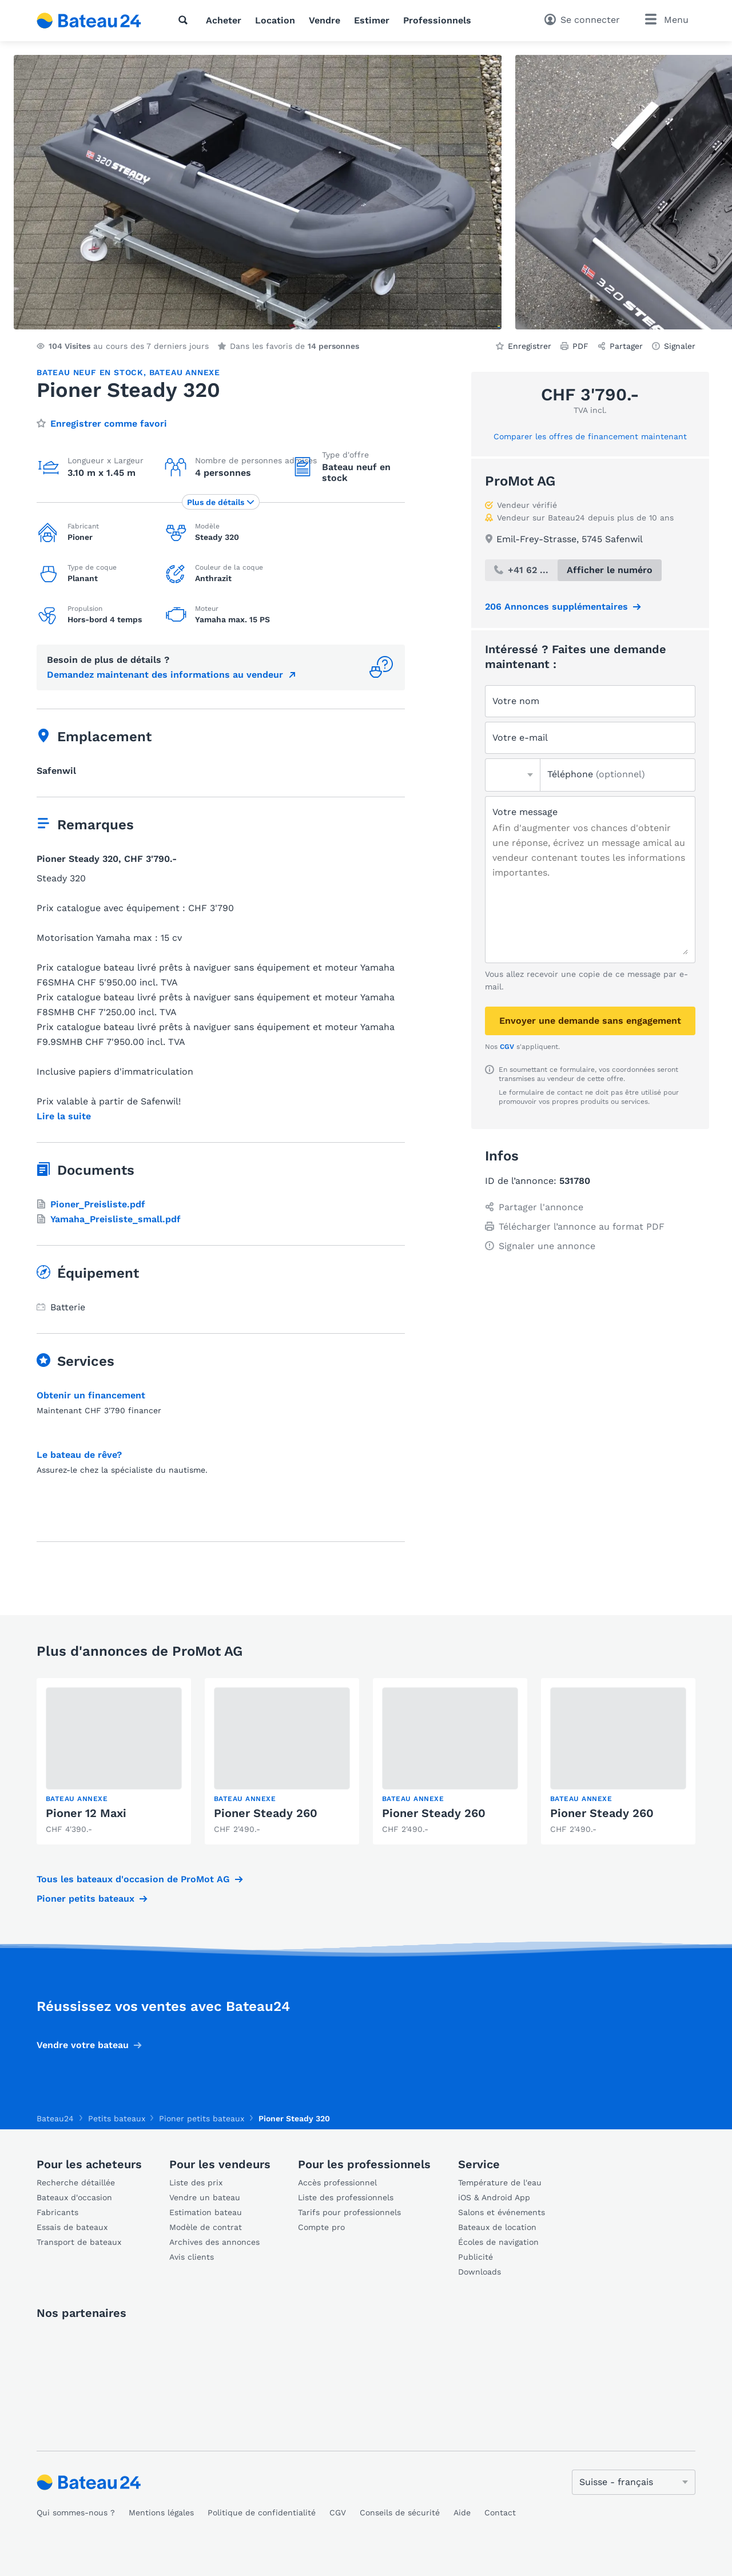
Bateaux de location (497, 2227)
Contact (500, 2512)
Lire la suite (64, 1116)
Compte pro (321, 2227)
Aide (462, 2512)
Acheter (223, 20)
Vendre (324, 20)
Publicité (475, 2256)
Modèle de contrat (205, 2227)
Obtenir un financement (91, 1395)
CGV (507, 1047)
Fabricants (57, 2212)
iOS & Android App (494, 2197)
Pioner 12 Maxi (86, 1813)
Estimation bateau (205, 2212)
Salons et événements (501, 2212)
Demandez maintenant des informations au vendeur (165, 674)
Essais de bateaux (72, 2227)
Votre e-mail (520, 737)
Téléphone (596, 774)
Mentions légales (161, 2512)
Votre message (525, 811)
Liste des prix (195, 2182)
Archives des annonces (214, 2242)
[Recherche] (185, 20)
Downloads (479, 2271)
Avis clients (191, 2256)
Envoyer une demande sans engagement (590, 1020)
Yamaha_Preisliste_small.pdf (109, 1219)
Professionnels (437, 20)
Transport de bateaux (79, 2242)
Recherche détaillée (76, 2182)
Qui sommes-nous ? (76, 2512)
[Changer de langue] (633, 2482)
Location (275, 20)
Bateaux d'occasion (74, 2197)
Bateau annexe (184, 372)
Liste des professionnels (345, 2197)
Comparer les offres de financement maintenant (590, 436)
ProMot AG (520, 481)
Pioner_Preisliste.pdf (91, 1204)
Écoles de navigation (498, 2242)
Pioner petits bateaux (85, 1898)
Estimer (371, 20)
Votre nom (515, 700)
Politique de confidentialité (262, 2512)
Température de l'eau (500, 2182)
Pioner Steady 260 (265, 1813)
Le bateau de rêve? (79, 1454)
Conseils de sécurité (400, 2512)
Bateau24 (55, 2118)
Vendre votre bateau (83, 2045)
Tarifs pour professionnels (349, 2212)
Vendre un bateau (204, 2197)
